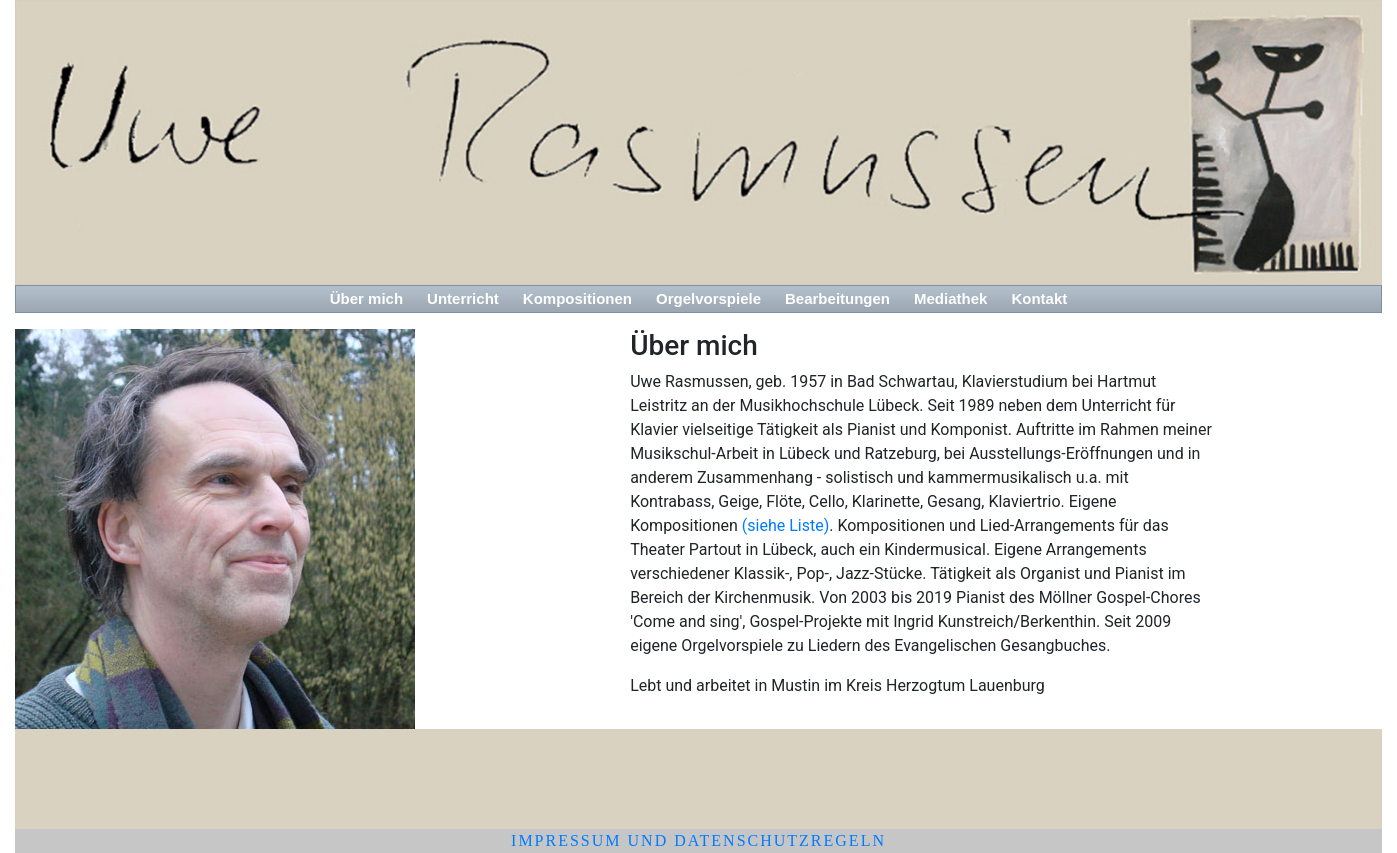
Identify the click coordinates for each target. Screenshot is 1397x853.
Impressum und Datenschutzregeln (698, 840)
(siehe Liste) (783, 525)
